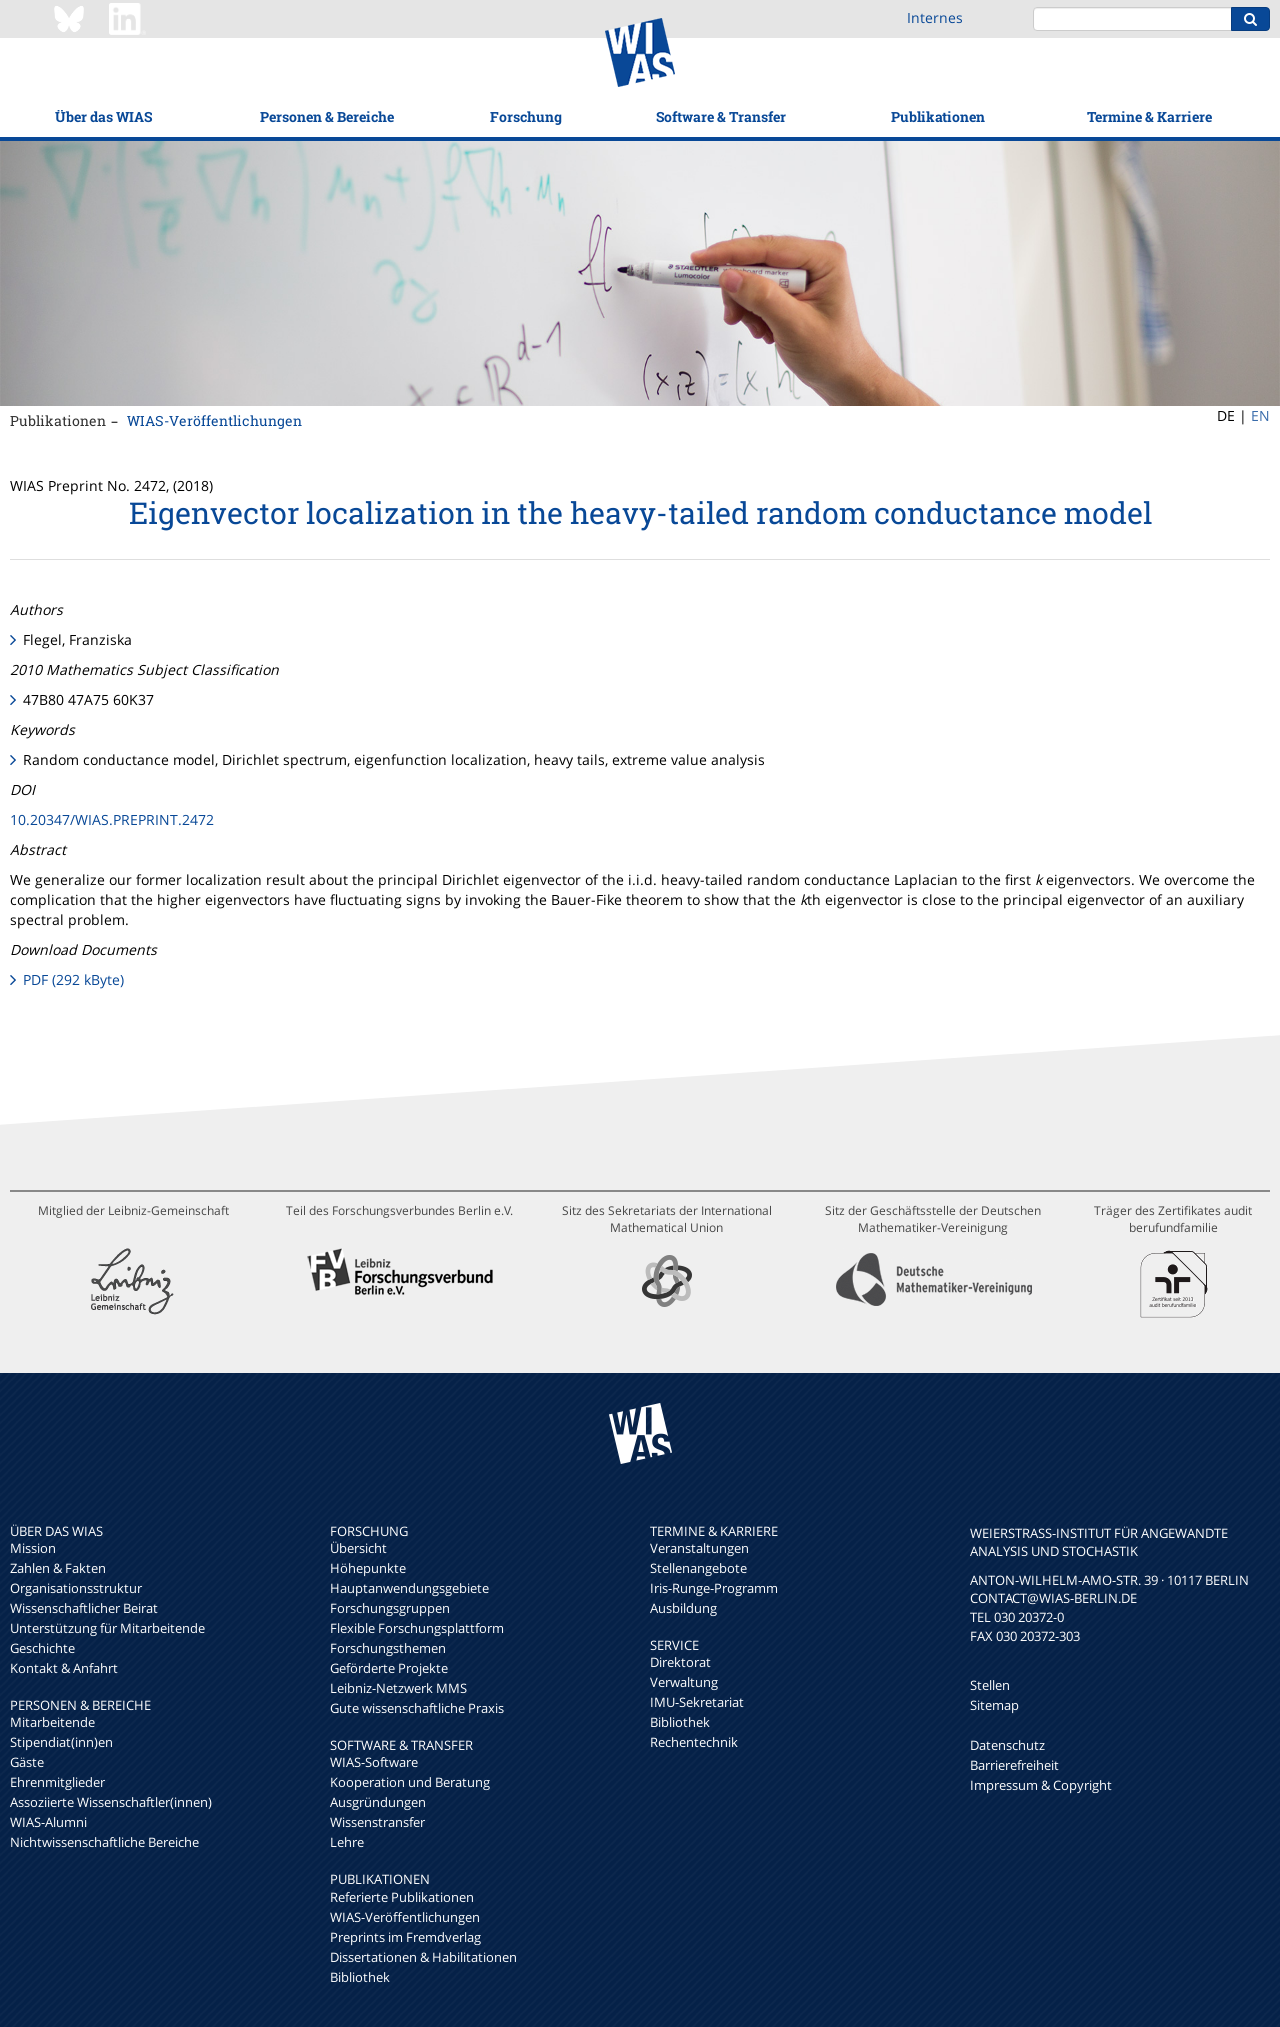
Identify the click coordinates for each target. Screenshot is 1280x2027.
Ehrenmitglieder (57, 1782)
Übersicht (358, 1548)
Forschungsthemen (388, 1648)
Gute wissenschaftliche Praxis (417, 1708)
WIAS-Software (374, 1762)
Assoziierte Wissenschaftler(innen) (111, 1802)
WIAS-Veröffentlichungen (214, 420)
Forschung (526, 116)
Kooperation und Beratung (410, 1782)
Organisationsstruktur (76, 1588)
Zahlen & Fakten (58, 1568)
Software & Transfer (721, 116)
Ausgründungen (378, 1802)
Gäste (27, 1762)
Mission (33, 1548)
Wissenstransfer (377, 1822)
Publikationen (938, 116)
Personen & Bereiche (327, 116)
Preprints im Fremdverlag (405, 1937)
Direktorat (680, 1662)
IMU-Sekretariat (697, 1702)
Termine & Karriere (1149, 116)
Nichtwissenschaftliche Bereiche (104, 1842)
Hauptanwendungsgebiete (409, 1588)
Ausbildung (683, 1608)
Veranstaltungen (699, 1548)
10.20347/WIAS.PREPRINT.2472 (112, 819)
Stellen (990, 1685)
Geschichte (42, 1648)
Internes (935, 17)
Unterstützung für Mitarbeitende (107, 1628)
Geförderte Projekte (389, 1668)
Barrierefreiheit (1014, 1765)
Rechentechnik (694, 1742)
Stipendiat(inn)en (61, 1742)
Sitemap (994, 1705)
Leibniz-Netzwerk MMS (398, 1688)
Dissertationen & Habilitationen (423, 1957)
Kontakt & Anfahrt (64, 1668)
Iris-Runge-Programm (714, 1588)
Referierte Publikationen (402, 1897)
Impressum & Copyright (1041, 1785)
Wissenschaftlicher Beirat (84, 1608)
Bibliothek (360, 1977)
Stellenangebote (698, 1568)
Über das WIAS (103, 116)
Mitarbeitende (52, 1722)
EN (1260, 415)
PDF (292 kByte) (73, 979)
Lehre (347, 1842)
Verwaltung (684, 1682)
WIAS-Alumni (48, 1822)
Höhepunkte (368, 1568)
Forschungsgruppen (390, 1608)
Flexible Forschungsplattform (417, 1628)
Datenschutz (1007, 1745)
